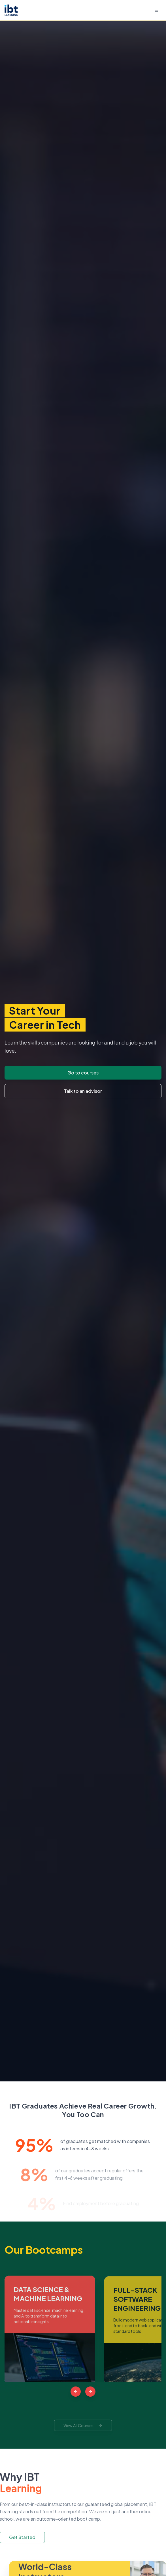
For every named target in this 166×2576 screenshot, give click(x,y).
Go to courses (83, 1073)
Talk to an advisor (83, 1091)
